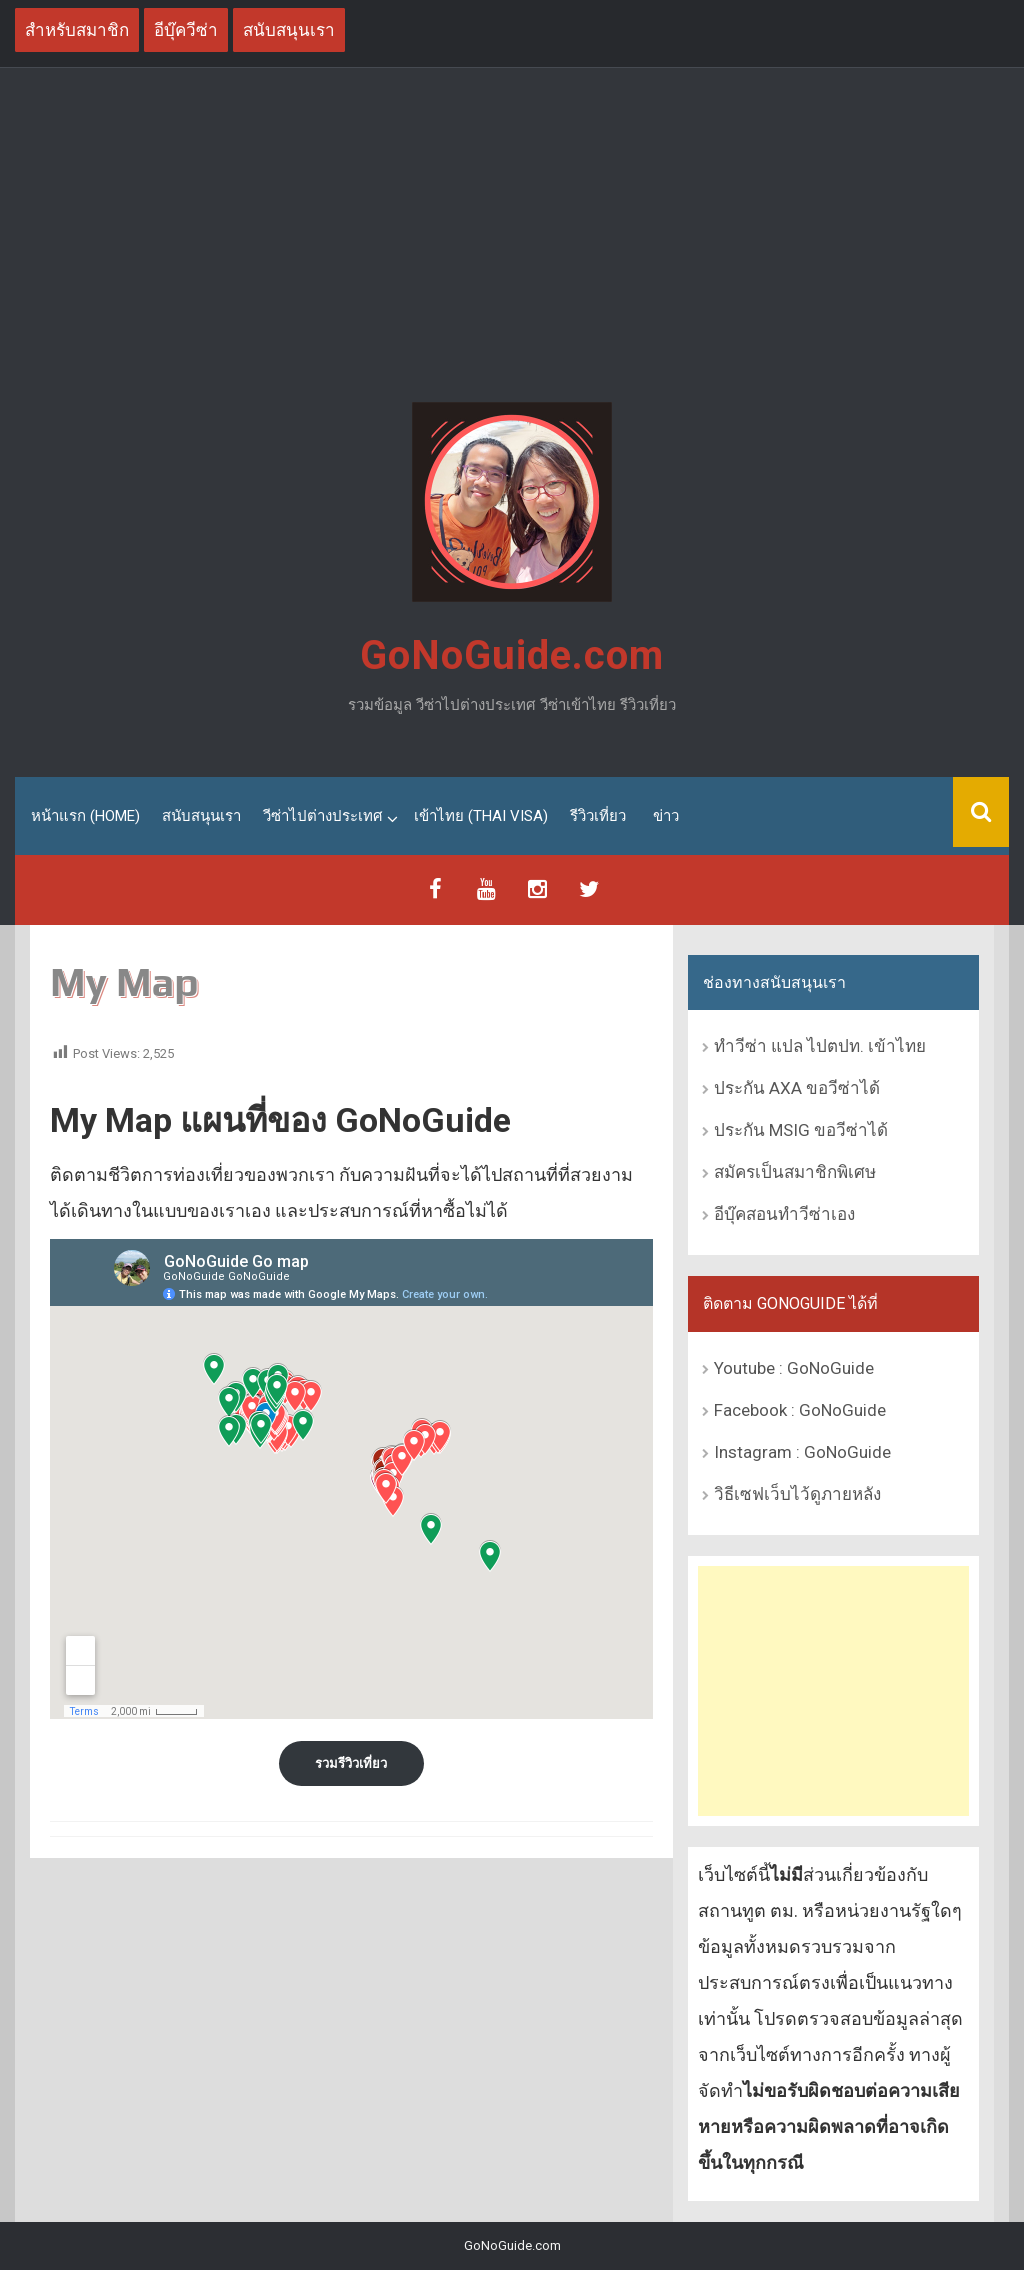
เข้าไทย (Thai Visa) (481, 816)
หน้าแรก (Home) (85, 816)
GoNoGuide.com (512, 655)
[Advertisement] (512, 238)
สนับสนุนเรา (201, 816)
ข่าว (666, 816)
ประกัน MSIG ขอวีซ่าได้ (801, 1130)
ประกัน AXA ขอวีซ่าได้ (797, 1088)
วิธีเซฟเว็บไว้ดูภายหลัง (797, 1494)
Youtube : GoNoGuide (794, 1368)
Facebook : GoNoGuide (800, 1410)
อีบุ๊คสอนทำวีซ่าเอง (784, 1214)
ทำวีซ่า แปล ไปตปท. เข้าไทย (820, 1046)
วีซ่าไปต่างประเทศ (323, 816)
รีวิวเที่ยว (598, 816)
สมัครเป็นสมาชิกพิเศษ (795, 1172)
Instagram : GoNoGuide (802, 1452)
